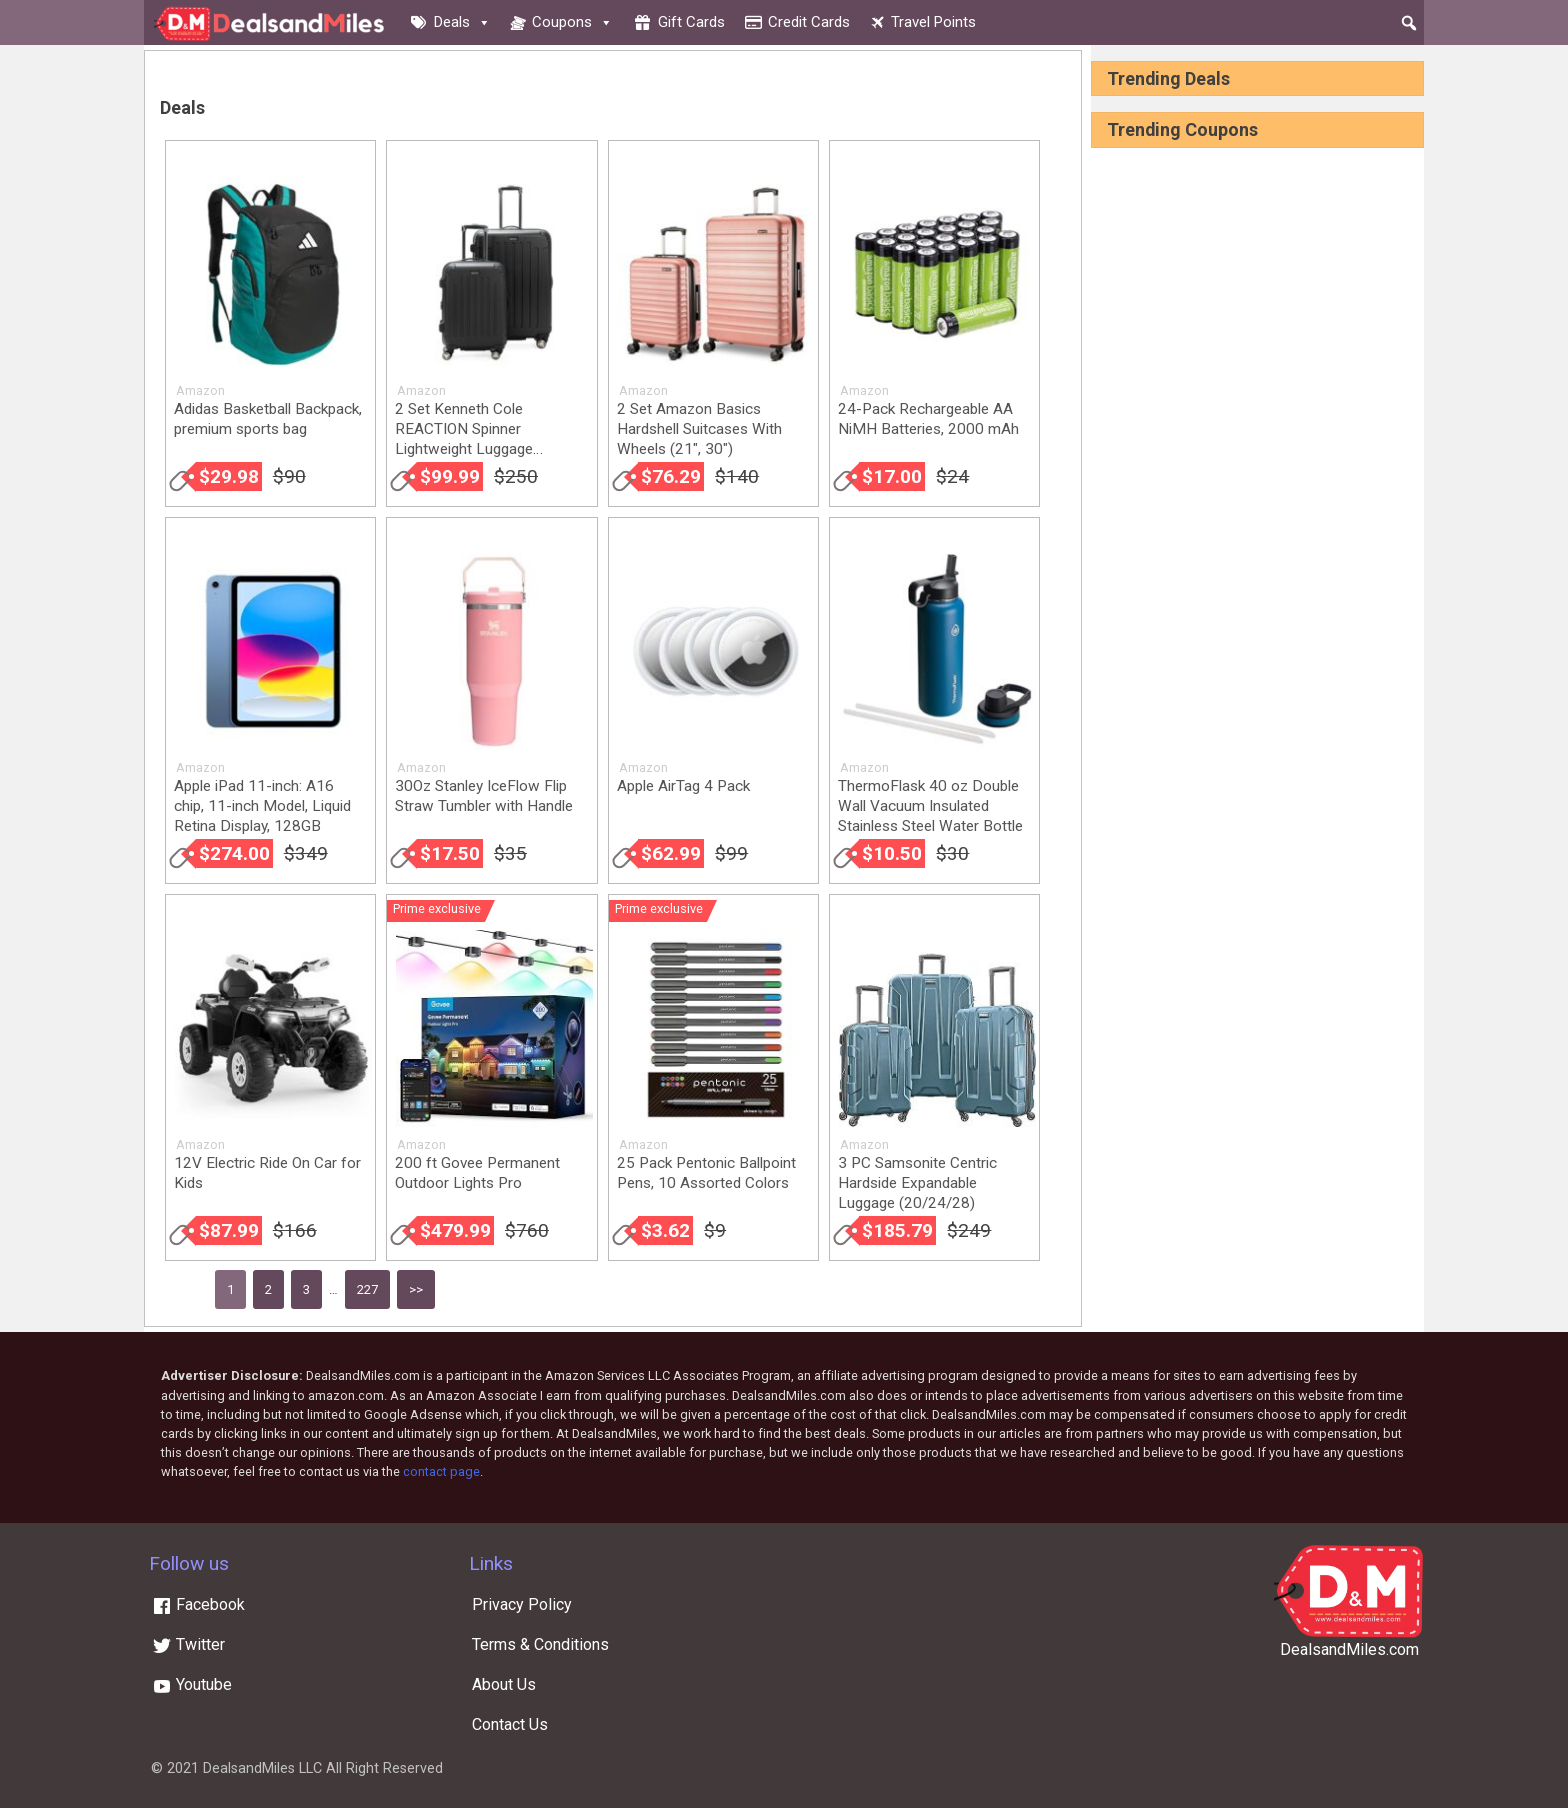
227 (367, 1289)
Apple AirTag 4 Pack (683, 786)
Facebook (198, 1604)
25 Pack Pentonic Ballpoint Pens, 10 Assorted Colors (706, 1173)
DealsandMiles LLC (262, 1768)
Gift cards (691, 22)
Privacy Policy (522, 1604)
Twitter (188, 1644)
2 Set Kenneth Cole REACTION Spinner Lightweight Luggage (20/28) (464, 439)
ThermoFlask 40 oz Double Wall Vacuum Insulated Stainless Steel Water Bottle (930, 806)
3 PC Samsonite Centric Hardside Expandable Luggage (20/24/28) (917, 1183)
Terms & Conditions (540, 1644)
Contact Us (510, 1724)
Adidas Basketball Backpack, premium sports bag (268, 419)
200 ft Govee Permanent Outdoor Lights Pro (477, 1173)
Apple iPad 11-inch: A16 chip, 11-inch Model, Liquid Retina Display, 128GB (262, 806)
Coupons (572, 22)
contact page (441, 1471)
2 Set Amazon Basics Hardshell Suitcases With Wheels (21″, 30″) (699, 429)
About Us (504, 1684)
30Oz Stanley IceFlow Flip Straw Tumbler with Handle (484, 796)
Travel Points (933, 22)
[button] (1409, 23)
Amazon (200, 390)
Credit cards (809, 22)
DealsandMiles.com (1349, 1649)
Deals (462, 22)
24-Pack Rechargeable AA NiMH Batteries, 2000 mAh (928, 419)
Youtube (192, 1684)
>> (416, 1289)
